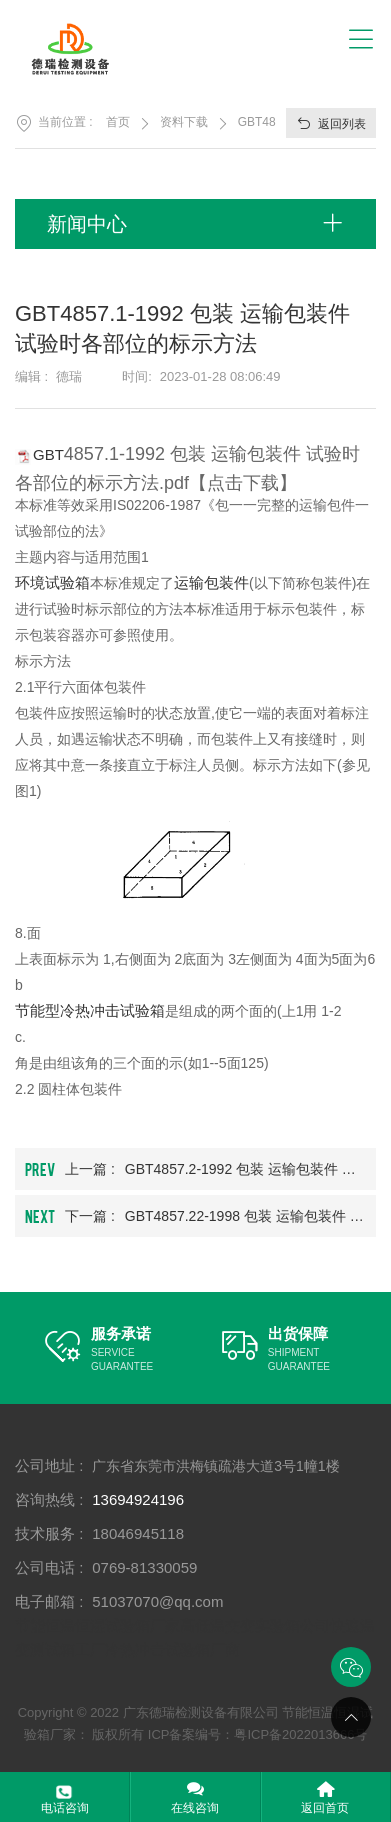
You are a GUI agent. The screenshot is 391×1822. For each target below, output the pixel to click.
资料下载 (184, 122)
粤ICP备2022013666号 (300, 1734)
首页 (118, 122)
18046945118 (138, 1533)
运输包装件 (211, 582)
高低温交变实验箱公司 (255, 1625)
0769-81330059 (144, 1567)
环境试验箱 (52, 582)
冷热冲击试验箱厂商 (172, 1649)
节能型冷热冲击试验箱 (90, 1010)
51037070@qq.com (157, 1601)
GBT (48, 454)
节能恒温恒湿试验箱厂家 (97, 1625)
